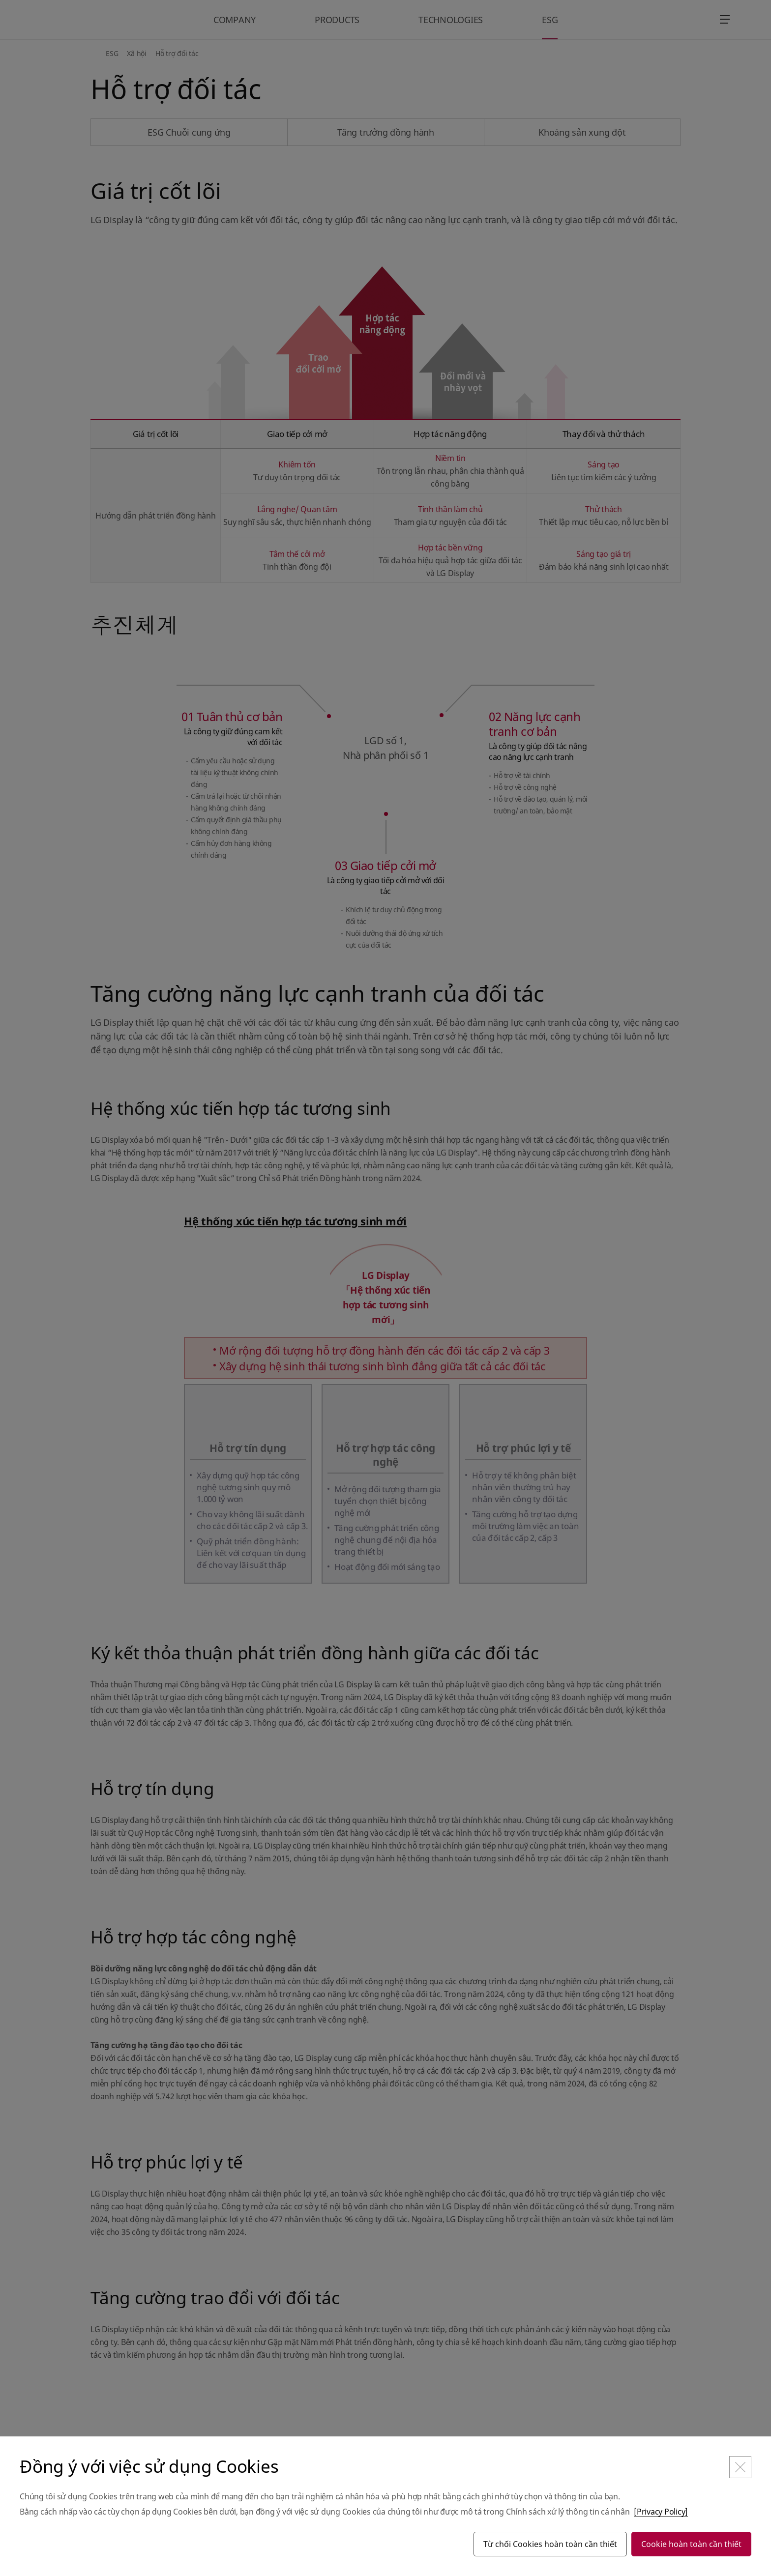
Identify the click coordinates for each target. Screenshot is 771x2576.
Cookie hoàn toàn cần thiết (691, 2544)
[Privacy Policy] (661, 2511)
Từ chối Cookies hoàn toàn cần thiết (550, 2544)
